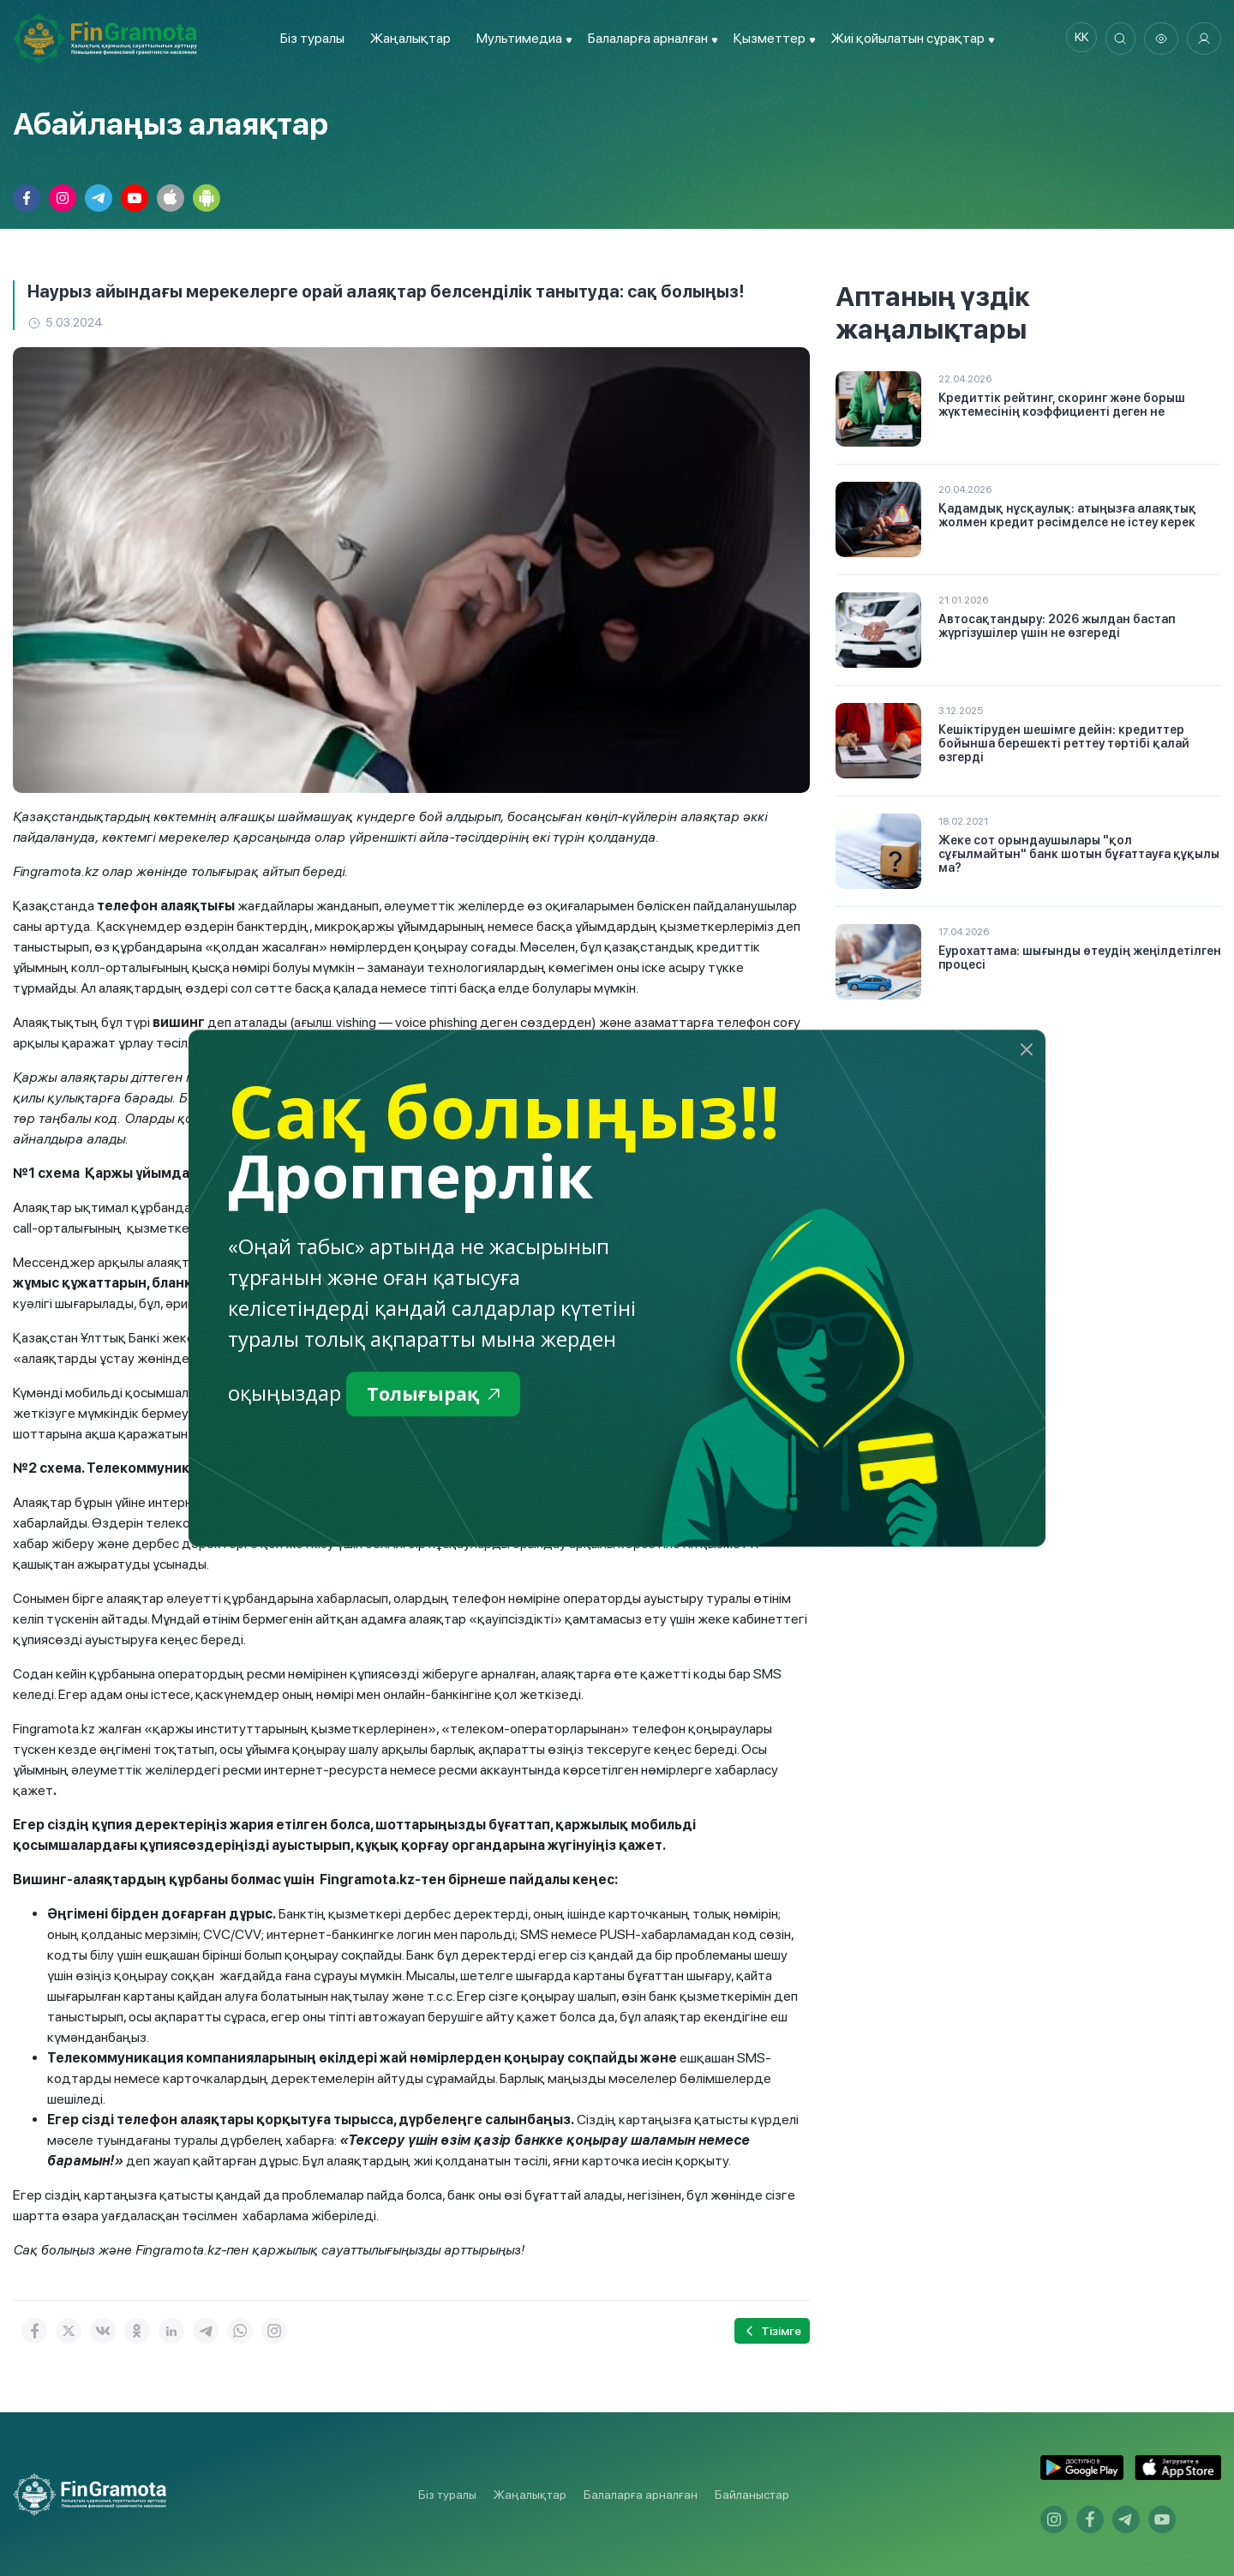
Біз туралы (308, 38)
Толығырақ (439, 1395)
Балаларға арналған (641, 2494)
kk (1075, 38)
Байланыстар (752, 2494)
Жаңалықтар (406, 38)
